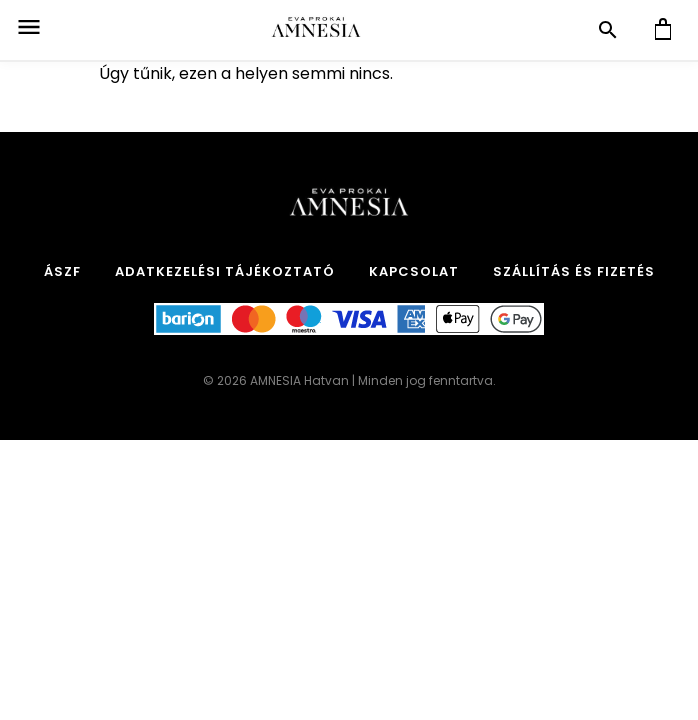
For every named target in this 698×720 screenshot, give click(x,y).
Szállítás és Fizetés (574, 271)
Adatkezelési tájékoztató (225, 271)
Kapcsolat (414, 271)
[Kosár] (663, 30)
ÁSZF (62, 271)
